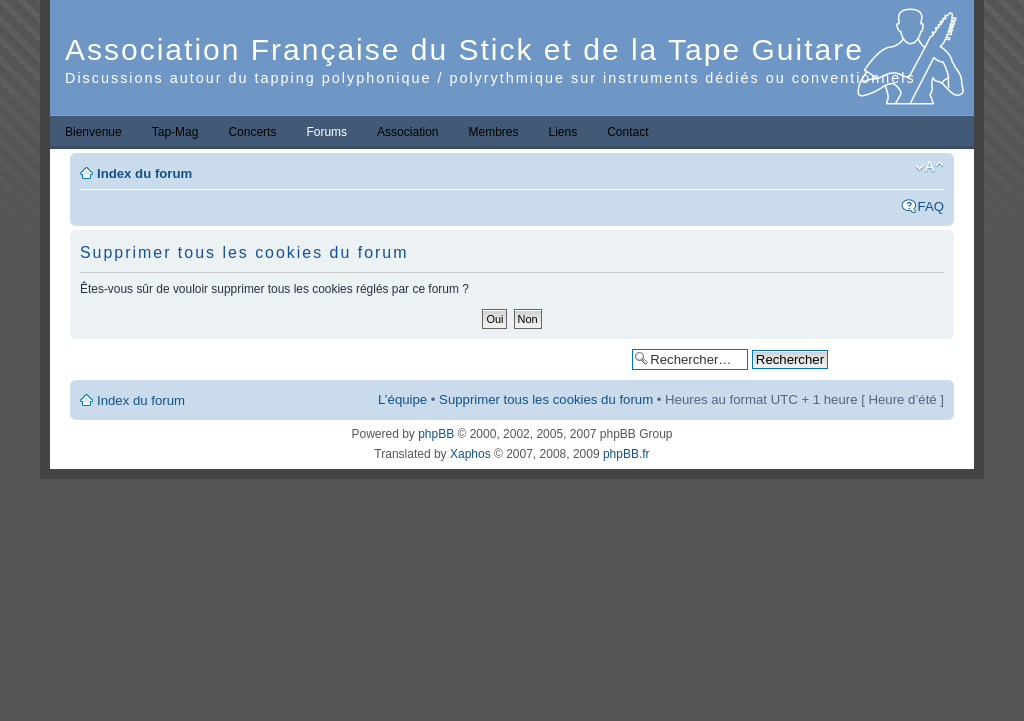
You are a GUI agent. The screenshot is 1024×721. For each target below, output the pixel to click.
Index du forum (144, 173)
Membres (493, 132)
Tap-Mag (175, 132)
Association (407, 132)
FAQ (931, 206)
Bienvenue (93, 132)
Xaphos (470, 454)
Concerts (252, 132)
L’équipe (402, 399)
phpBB (436, 434)
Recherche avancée (890, 358)
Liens (563, 132)
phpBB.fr (626, 454)
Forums (326, 132)
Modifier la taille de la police (929, 167)
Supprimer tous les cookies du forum (546, 399)
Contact (627, 132)
